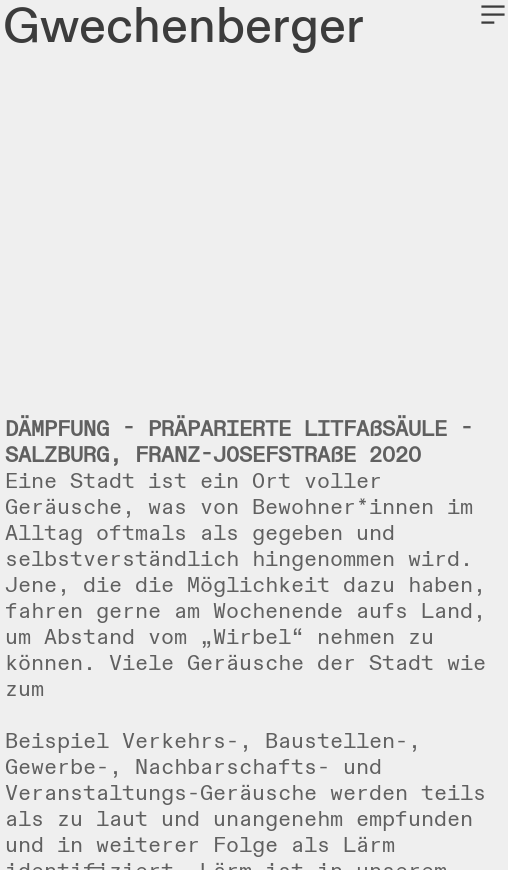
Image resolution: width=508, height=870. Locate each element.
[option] (253, 221)
